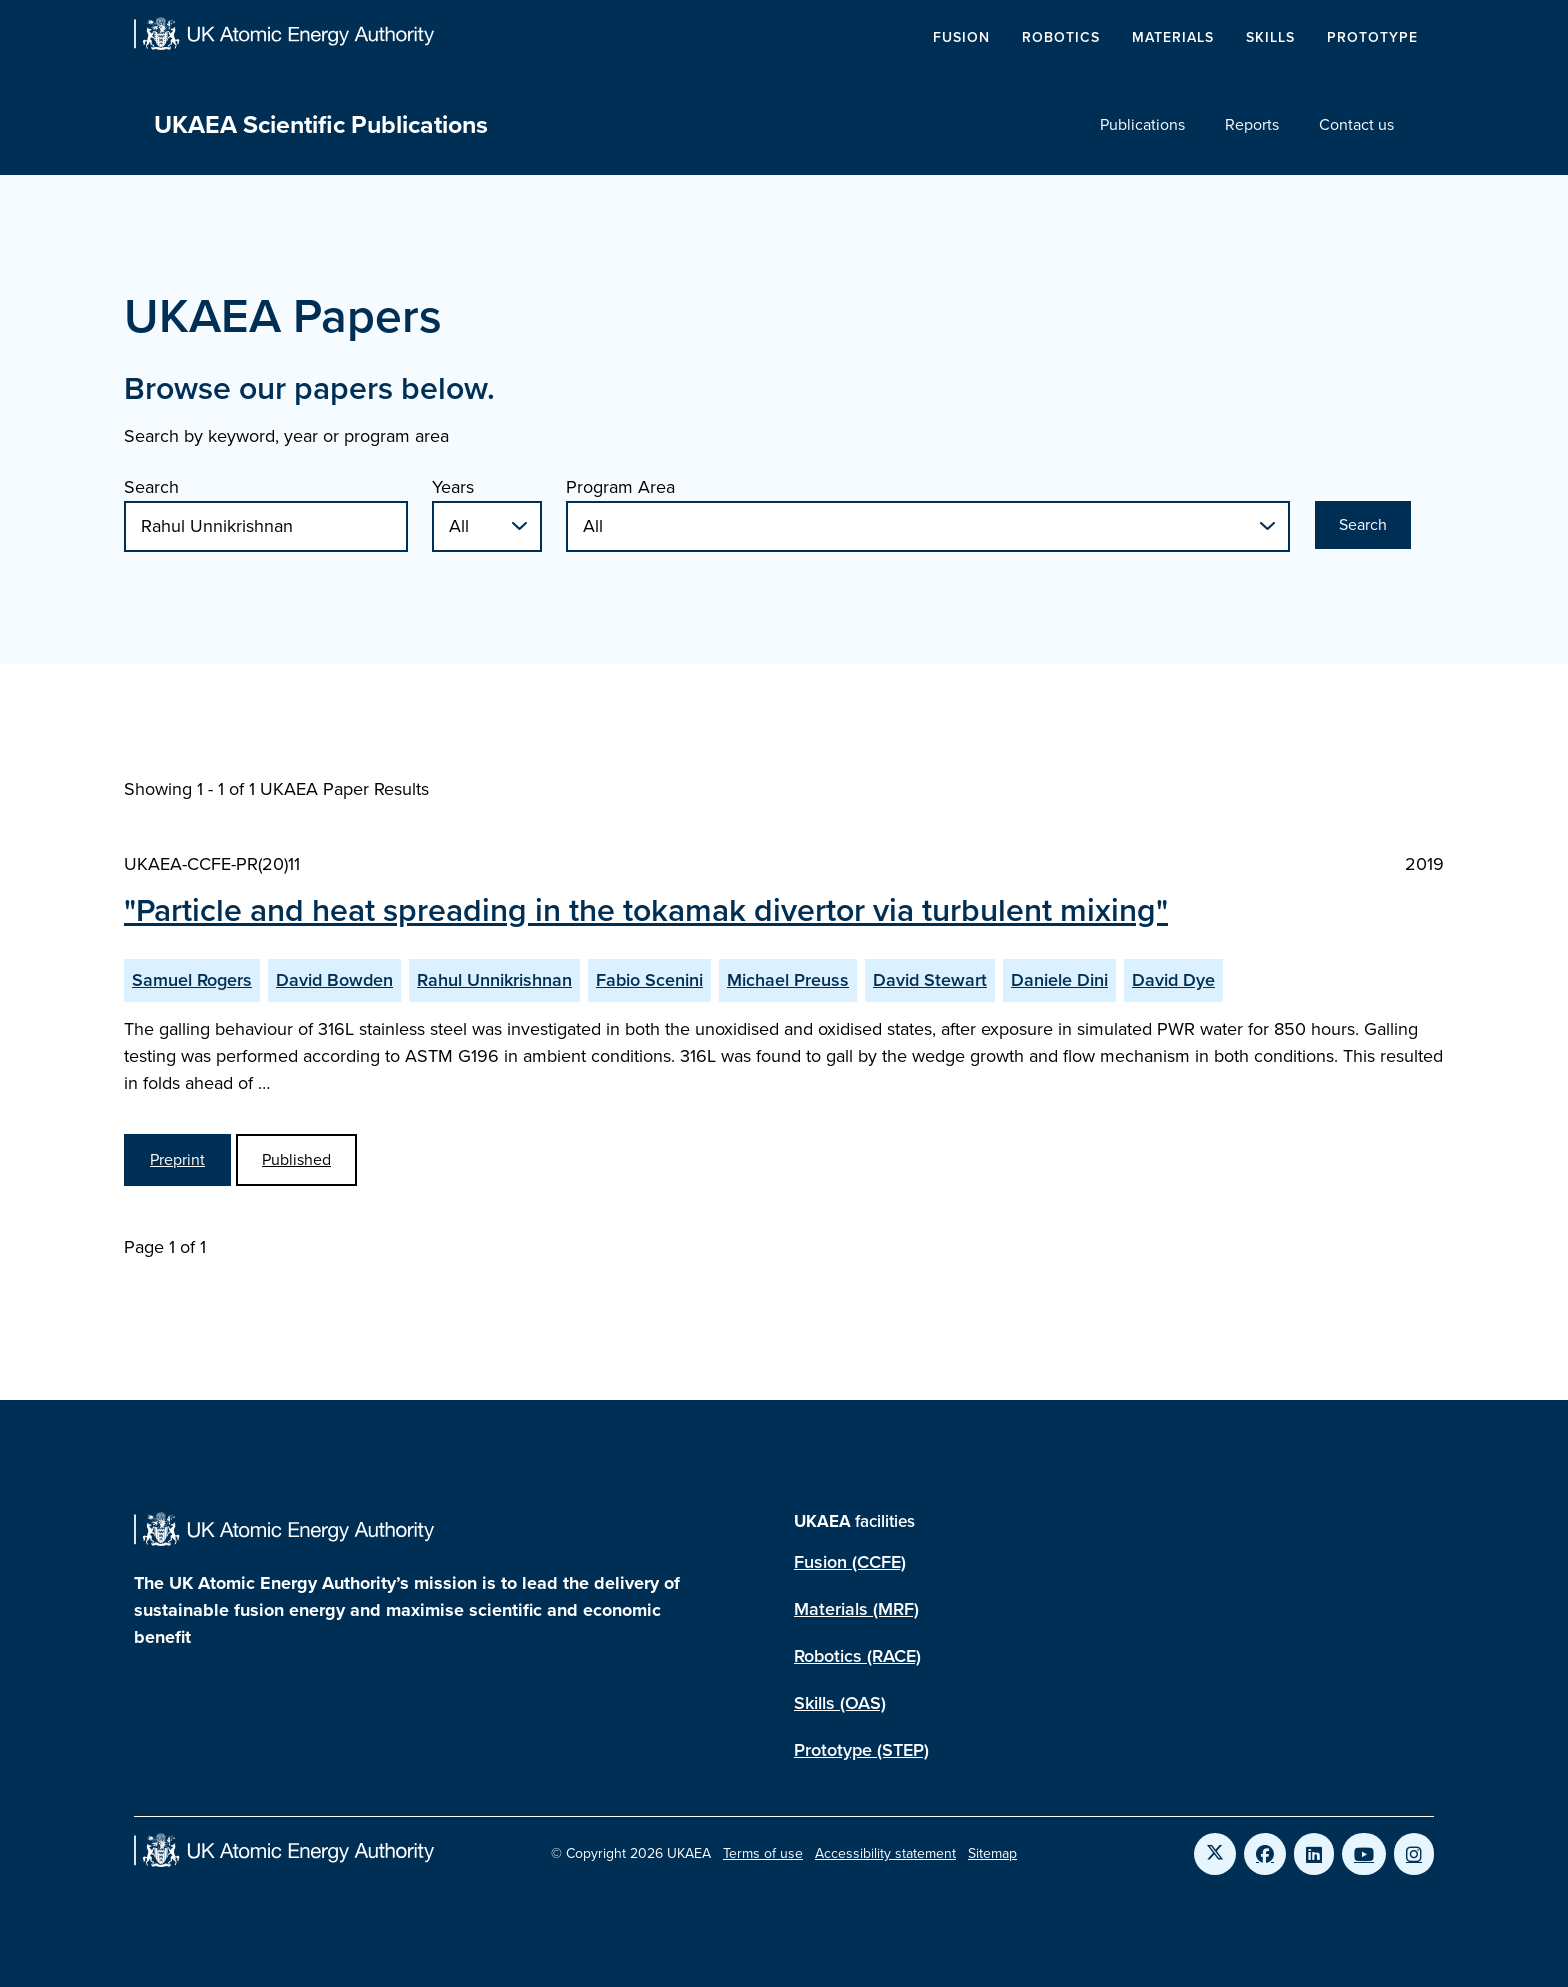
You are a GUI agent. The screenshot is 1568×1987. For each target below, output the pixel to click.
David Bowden (334, 980)
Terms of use (763, 1853)
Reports (1252, 124)
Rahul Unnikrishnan (494, 980)
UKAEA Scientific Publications (321, 124)
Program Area (620, 487)
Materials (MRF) (856, 1609)
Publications (1142, 124)
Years (453, 487)
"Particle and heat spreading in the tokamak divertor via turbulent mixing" (646, 910)
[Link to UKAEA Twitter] (1215, 1854)
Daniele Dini (1059, 980)
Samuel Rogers (192, 980)
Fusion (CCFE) (850, 1562)
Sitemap (992, 1853)
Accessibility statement (885, 1853)
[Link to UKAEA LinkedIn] (1314, 1854)
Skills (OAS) (840, 1703)
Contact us (1356, 124)
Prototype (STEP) (861, 1750)
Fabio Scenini (649, 980)
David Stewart (930, 980)
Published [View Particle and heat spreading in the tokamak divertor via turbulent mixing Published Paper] (296, 1159)
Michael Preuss (788, 980)
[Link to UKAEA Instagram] (1414, 1854)
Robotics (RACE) (857, 1656)
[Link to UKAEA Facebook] (1265, 1854)
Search (151, 487)
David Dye (1173, 980)
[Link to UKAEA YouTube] (1364, 1854)
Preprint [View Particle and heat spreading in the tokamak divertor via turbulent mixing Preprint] (177, 1159)
